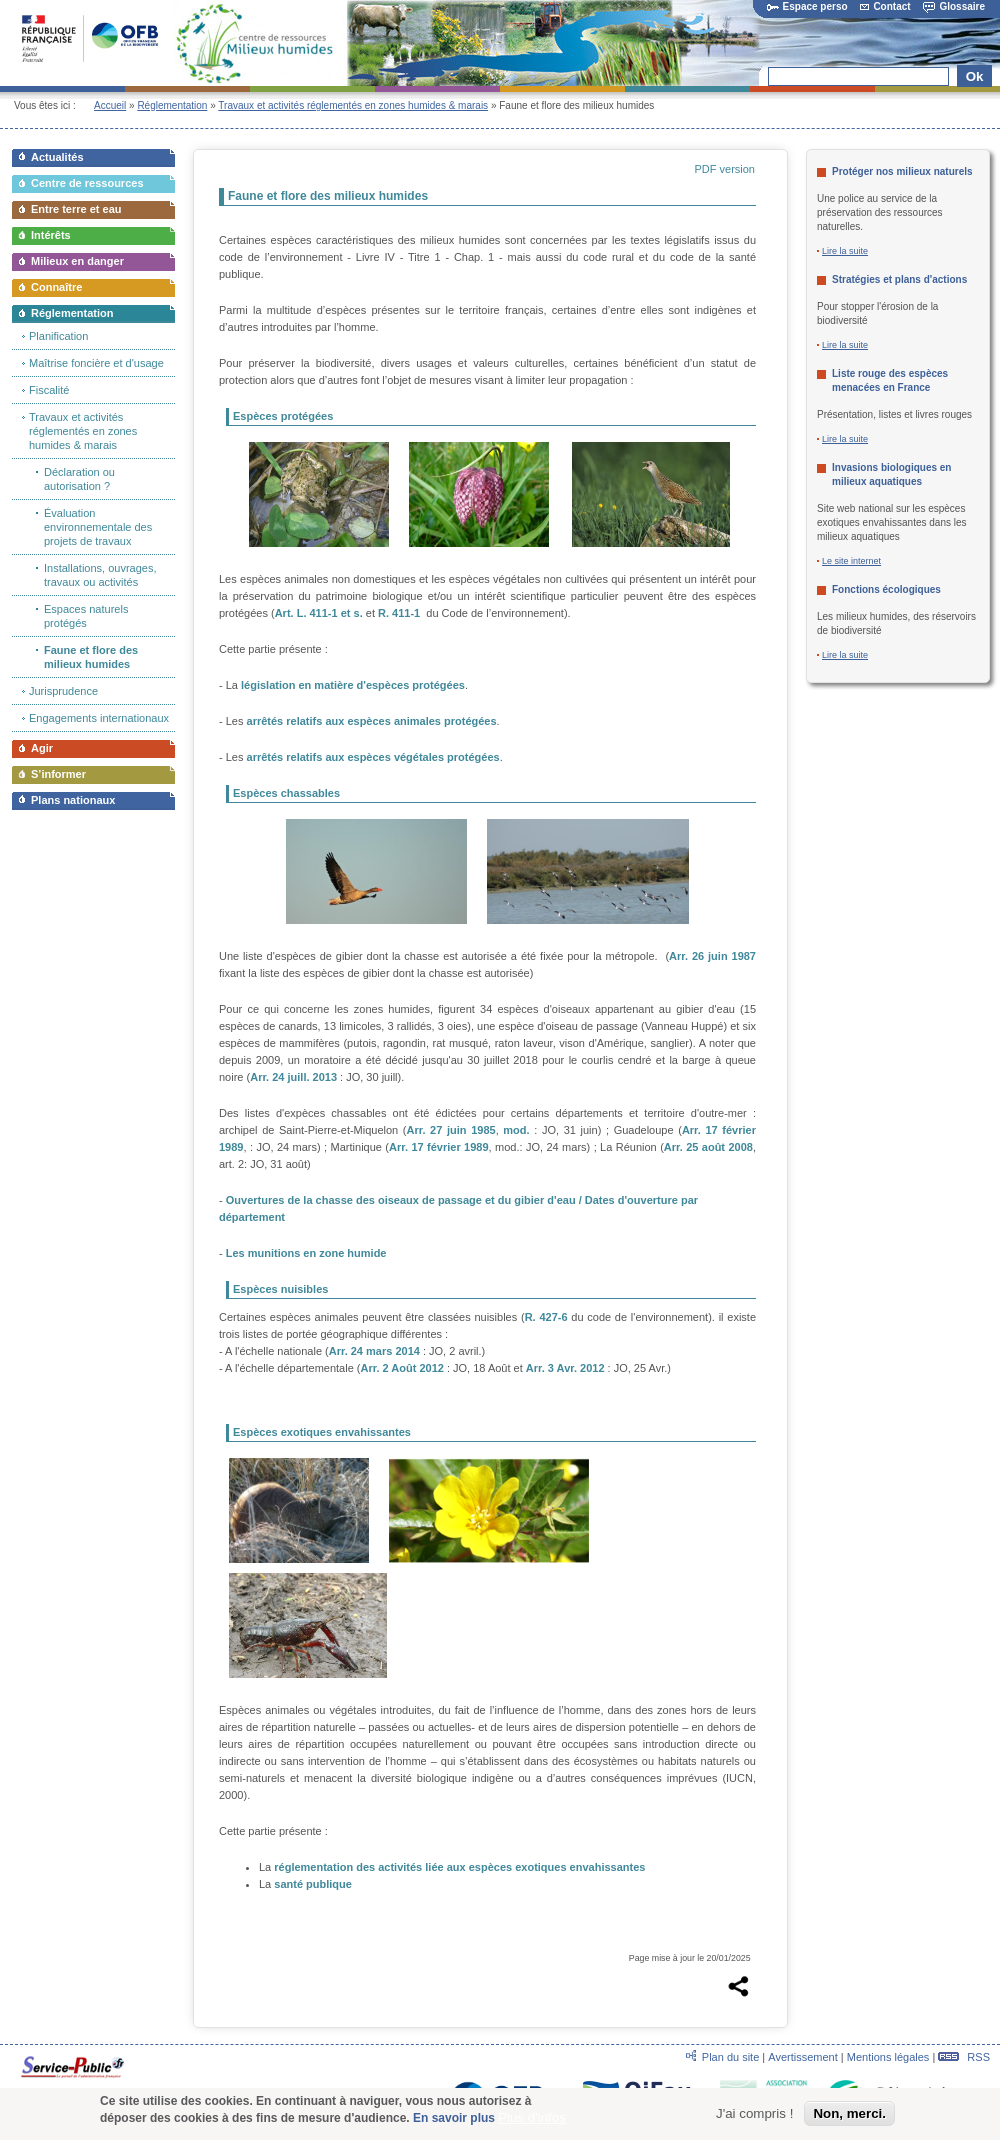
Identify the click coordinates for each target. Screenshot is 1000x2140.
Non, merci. (849, 2116)
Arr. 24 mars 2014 (374, 1351)
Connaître (56, 287)
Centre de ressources (87, 183)
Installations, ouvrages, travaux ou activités (100, 575)
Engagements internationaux (99, 718)
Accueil (110, 105)
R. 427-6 (546, 1317)
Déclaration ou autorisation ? (79, 479)
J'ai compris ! (754, 2116)
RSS (964, 2057)
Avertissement (803, 2057)
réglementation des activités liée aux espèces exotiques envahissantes (459, 1867)
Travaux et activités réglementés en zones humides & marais (353, 105)
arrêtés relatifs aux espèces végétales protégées (373, 757)
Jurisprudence (63, 691)
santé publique (313, 1884)
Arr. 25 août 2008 (708, 1147)
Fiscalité (49, 390)
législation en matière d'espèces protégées (353, 685)
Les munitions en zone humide (306, 1253)
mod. (516, 1130)
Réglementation (172, 105)
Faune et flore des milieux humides (91, 657)
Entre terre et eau (76, 209)
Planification (58, 336)
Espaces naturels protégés (86, 616)
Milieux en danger (77, 261)
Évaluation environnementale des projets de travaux (98, 527)
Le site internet (851, 561)
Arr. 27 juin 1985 (451, 1130)
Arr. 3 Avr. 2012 (565, 1368)
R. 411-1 (399, 613)
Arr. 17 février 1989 (439, 1147)
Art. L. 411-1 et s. (319, 613)
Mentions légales (888, 2057)
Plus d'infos (532, 2120)
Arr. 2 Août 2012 (402, 1368)
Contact (885, 6)
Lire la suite (845, 251)
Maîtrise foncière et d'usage (96, 363)
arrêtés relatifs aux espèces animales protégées (372, 721)
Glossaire (954, 6)
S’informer (58, 774)
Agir (42, 748)
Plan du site (730, 2057)
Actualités (57, 157)
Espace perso (807, 6)
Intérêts (51, 235)
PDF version (724, 169)
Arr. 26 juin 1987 (712, 956)
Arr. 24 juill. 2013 (293, 1077)
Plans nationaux (73, 800)
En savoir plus (454, 2121)
